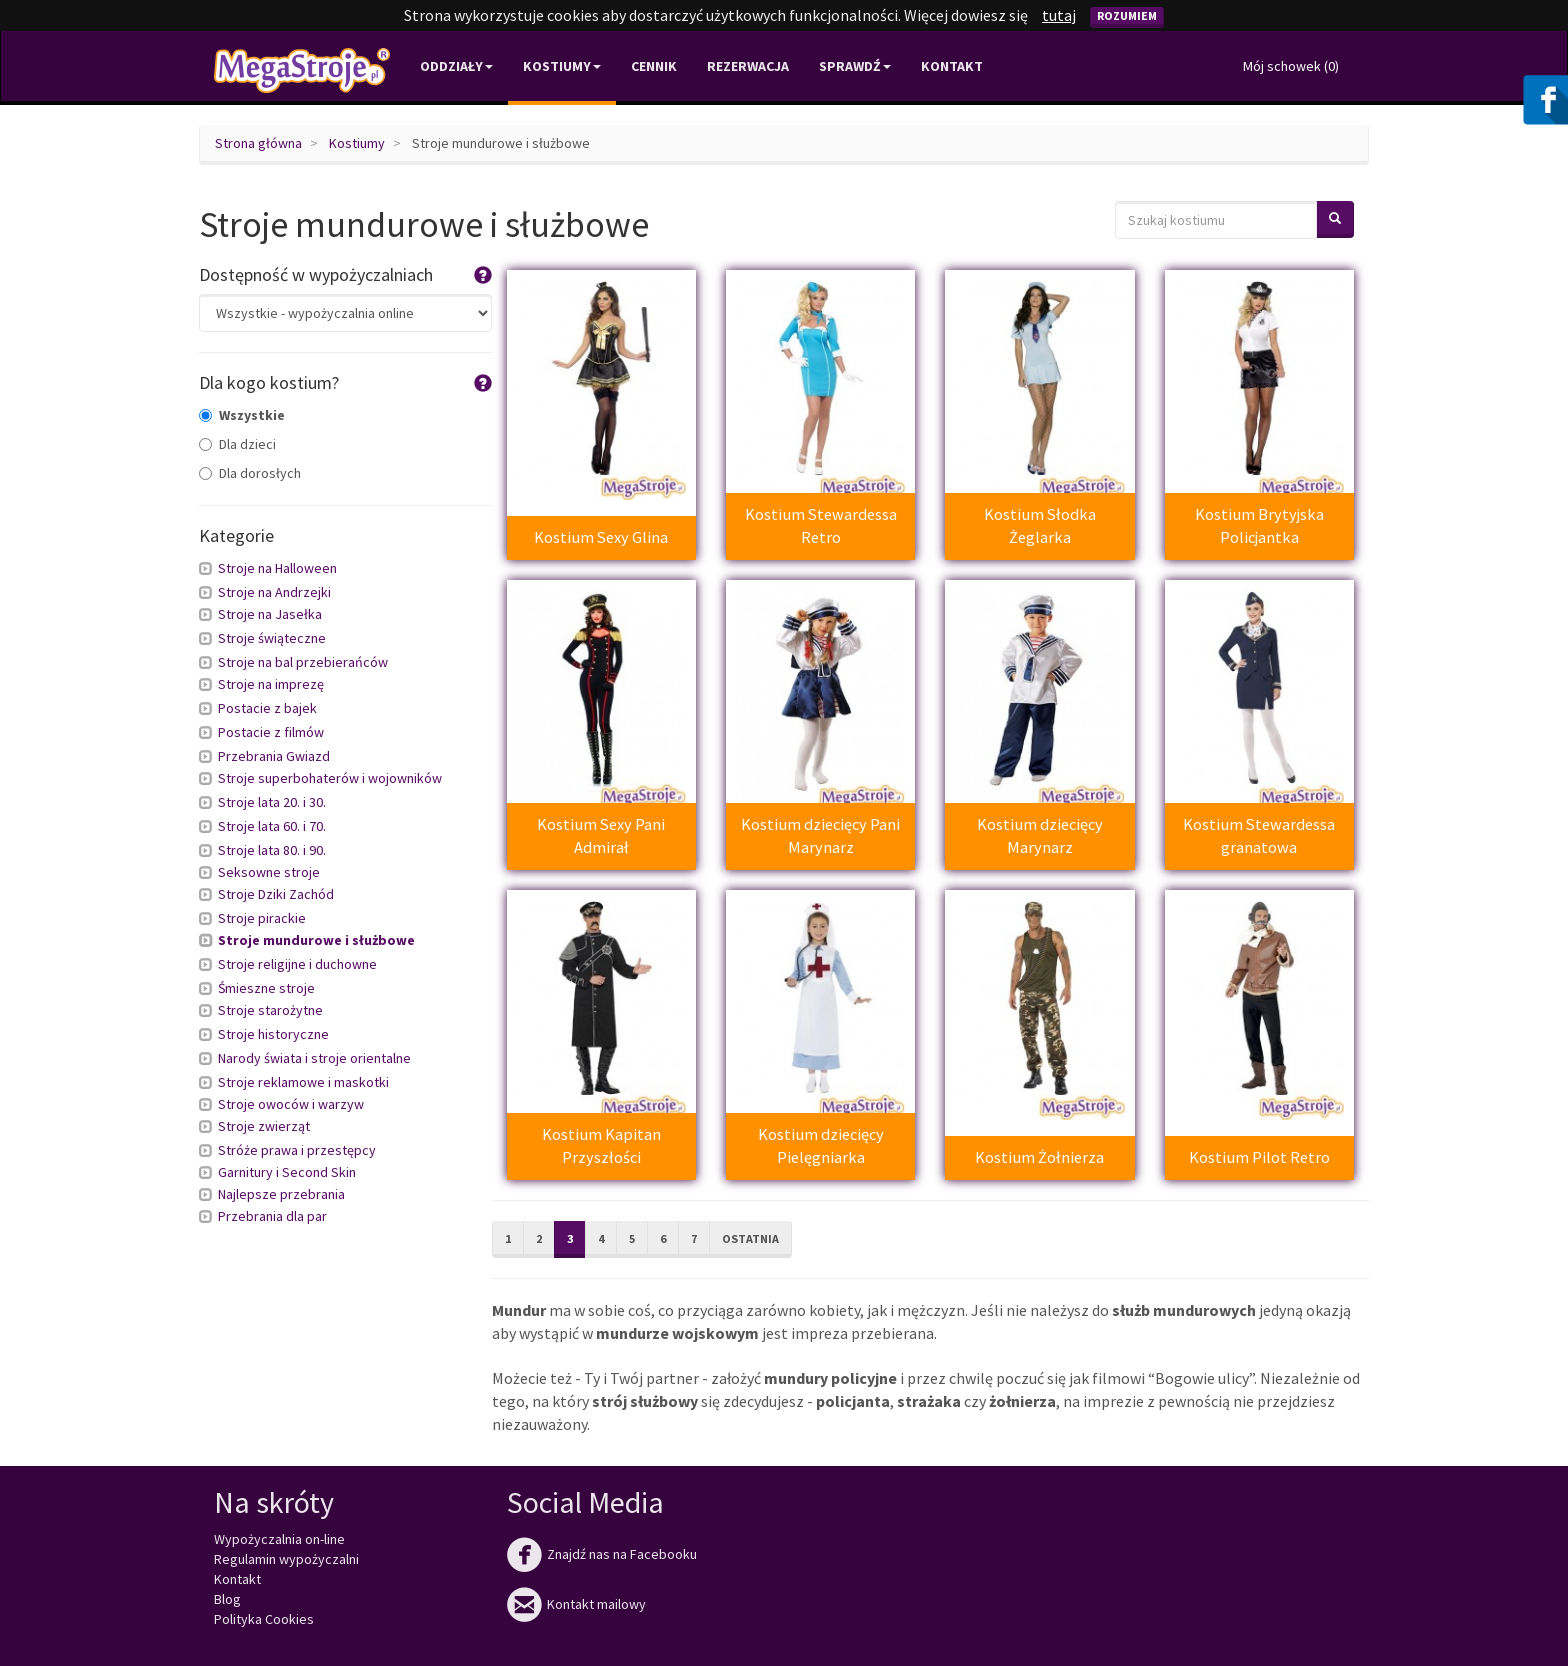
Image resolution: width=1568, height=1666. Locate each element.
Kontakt (952, 66)
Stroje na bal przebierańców (303, 662)
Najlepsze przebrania (281, 1194)
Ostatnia (750, 1238)
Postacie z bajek (267, 708)
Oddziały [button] (456, 66)
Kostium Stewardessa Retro (821, 525)
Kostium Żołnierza (1039, 1157)
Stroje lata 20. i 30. (272, 802)
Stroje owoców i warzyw (291, 1104)
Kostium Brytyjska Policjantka (1259, 525)
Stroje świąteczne (272, 638)
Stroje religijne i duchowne (297, 964)
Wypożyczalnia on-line (279, 1539)
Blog (227, 1599)
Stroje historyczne (273, 1034)
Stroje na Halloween (277, 568)
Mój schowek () (1291, 66)
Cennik (654, 66)
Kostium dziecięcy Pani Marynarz (820, 835)
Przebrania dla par (272, 1216)
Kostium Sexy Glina (601, 537)
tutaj (1059, 15)
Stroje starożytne (270, 1010)
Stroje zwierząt (264, 1126)
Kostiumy (357, 143)
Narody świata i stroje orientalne (314, 1058)
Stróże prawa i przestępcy (297, 1150)
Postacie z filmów (271, 732)
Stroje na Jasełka (270, 614)
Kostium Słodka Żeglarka (1040, 525)
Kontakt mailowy (576, 1604)
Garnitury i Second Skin (287, 1172)
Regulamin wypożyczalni (286, 1559)
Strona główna (258, 143)
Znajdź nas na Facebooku (602, 1554)
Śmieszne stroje (266, 988)
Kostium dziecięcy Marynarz (1040, 835)
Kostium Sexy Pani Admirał (601, 835)
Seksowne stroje (269, 872)
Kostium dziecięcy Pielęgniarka (821, 1145)
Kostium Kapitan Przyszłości (601, 1145)
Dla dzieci (237, 444)
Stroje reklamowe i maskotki (303, 1082)
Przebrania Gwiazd (274, 756)
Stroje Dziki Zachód (276, 894)
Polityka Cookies (264, 1619)
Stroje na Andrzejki (274, 592)
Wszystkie (242, 415)
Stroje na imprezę (271, 684)
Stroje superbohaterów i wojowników (330, 778)
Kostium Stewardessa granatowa (1259, 835)
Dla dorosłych (250, 473)
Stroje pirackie (262, 918)
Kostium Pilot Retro (1259, 1157)
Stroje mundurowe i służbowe (316, 940)
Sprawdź (855, 66)
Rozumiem (1127, 15)
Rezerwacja (748, 66)
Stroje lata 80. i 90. (272, 850)
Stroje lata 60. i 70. (272, 826)
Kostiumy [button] (562, 66)
